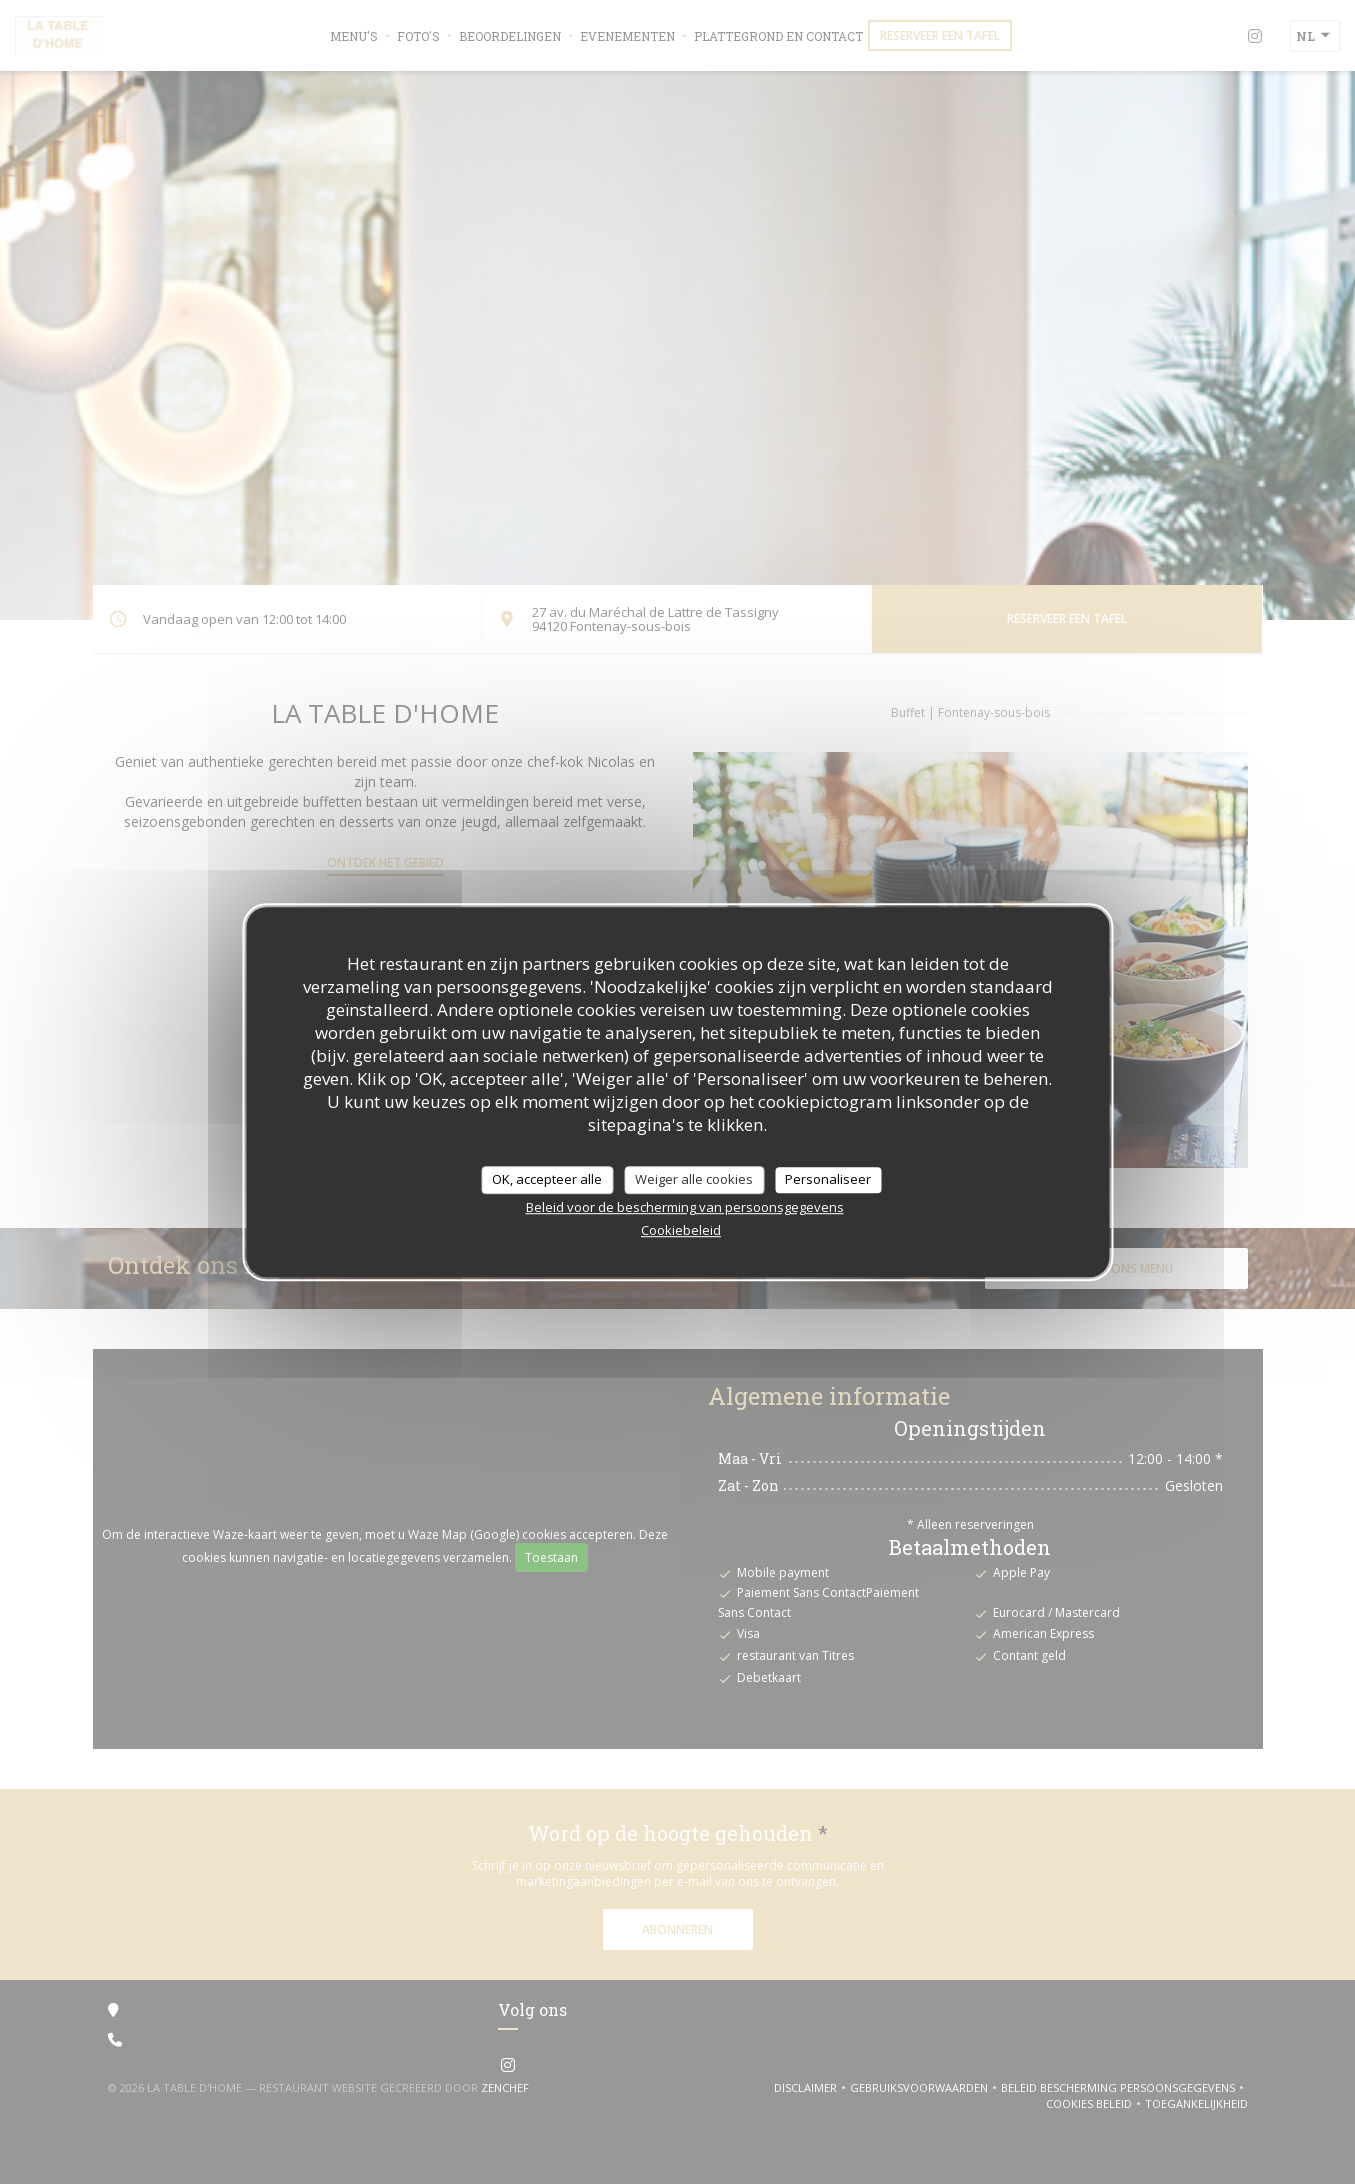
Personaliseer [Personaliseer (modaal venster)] (828, 1179)
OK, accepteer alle (547, 1179)
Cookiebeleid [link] (681, 1230)
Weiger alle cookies (694, 1179)
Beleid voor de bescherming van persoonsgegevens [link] (685, 1207)
